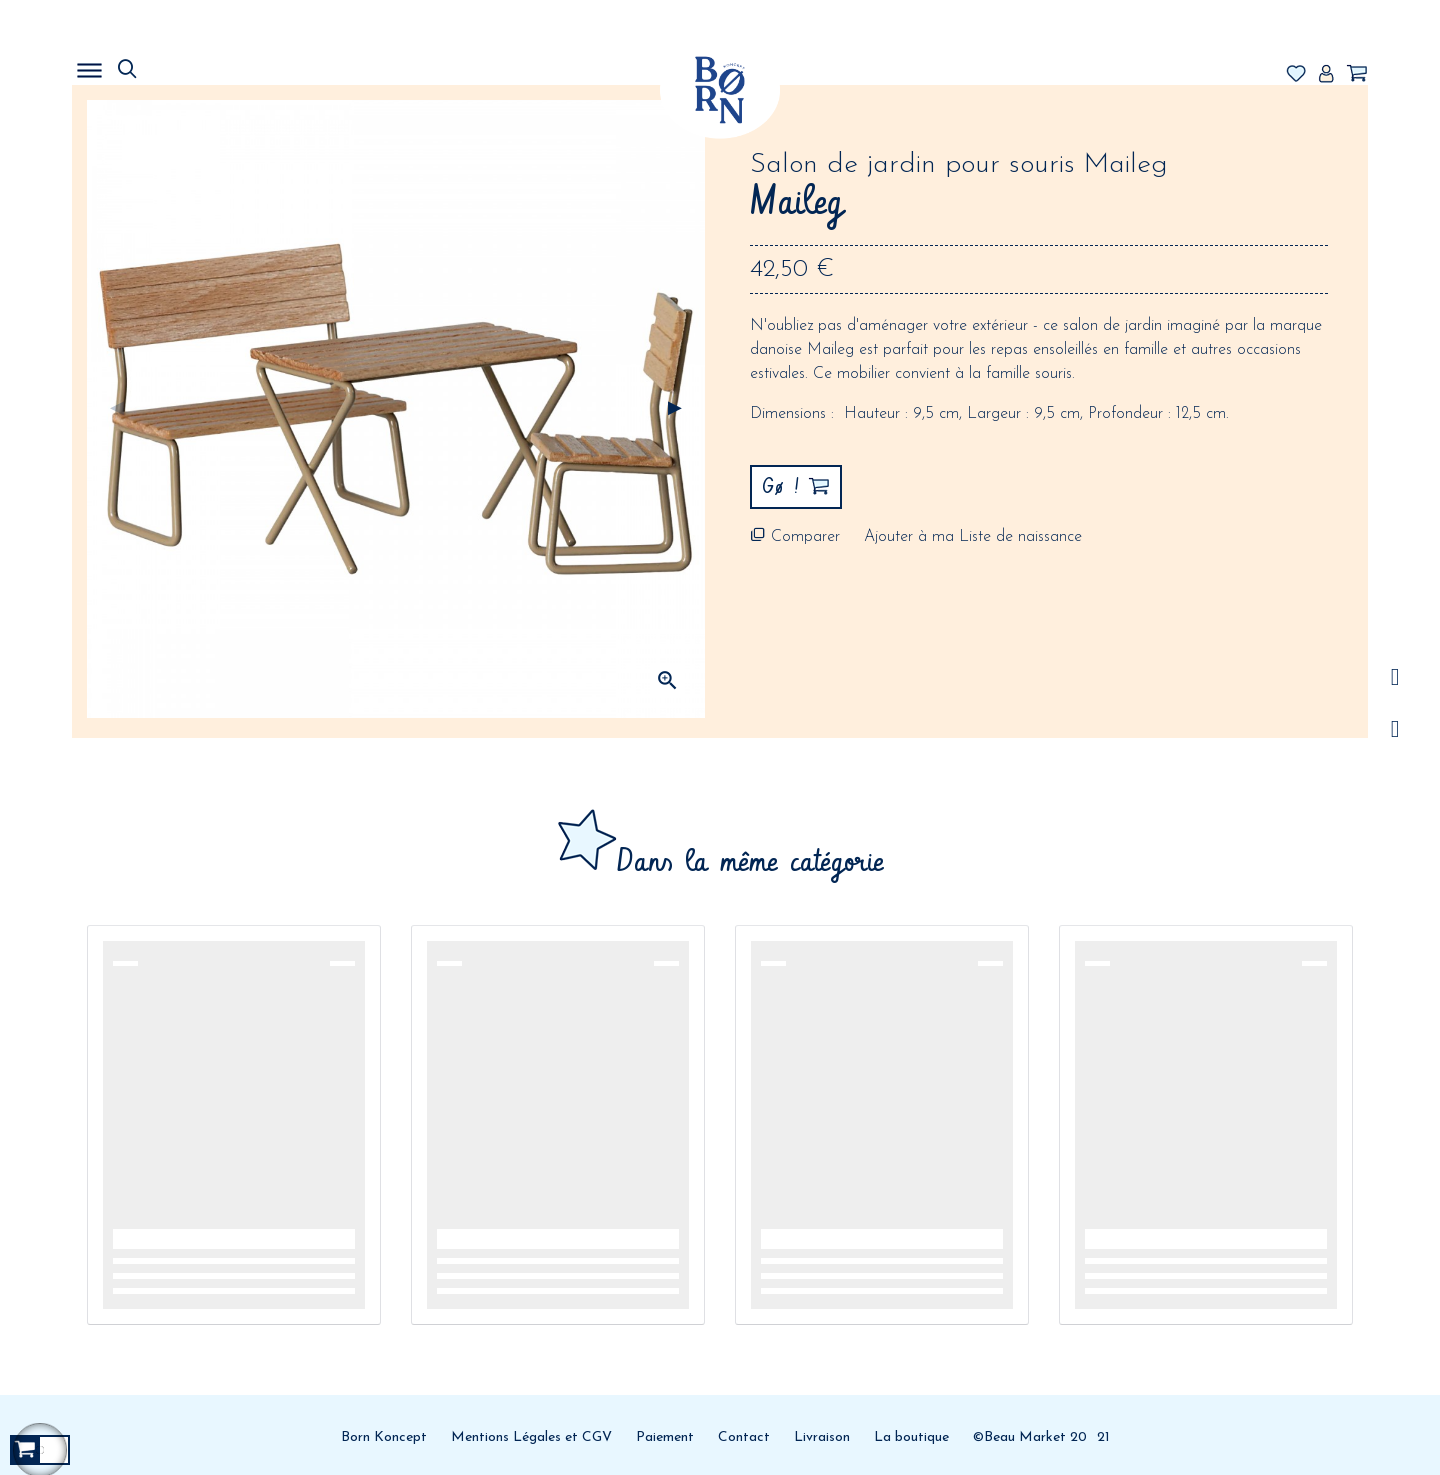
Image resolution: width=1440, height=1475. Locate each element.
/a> (1395, 677)
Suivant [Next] (675, 409)
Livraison (822, 1437)
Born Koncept (384, 1437)
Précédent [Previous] (117, 409)
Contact (744, 1437)
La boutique (911, 1437)
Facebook (1395, 729)
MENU (192, 65)
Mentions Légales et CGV (531, 1437)
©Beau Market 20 (1030, 1437)
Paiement (665, 1437)
